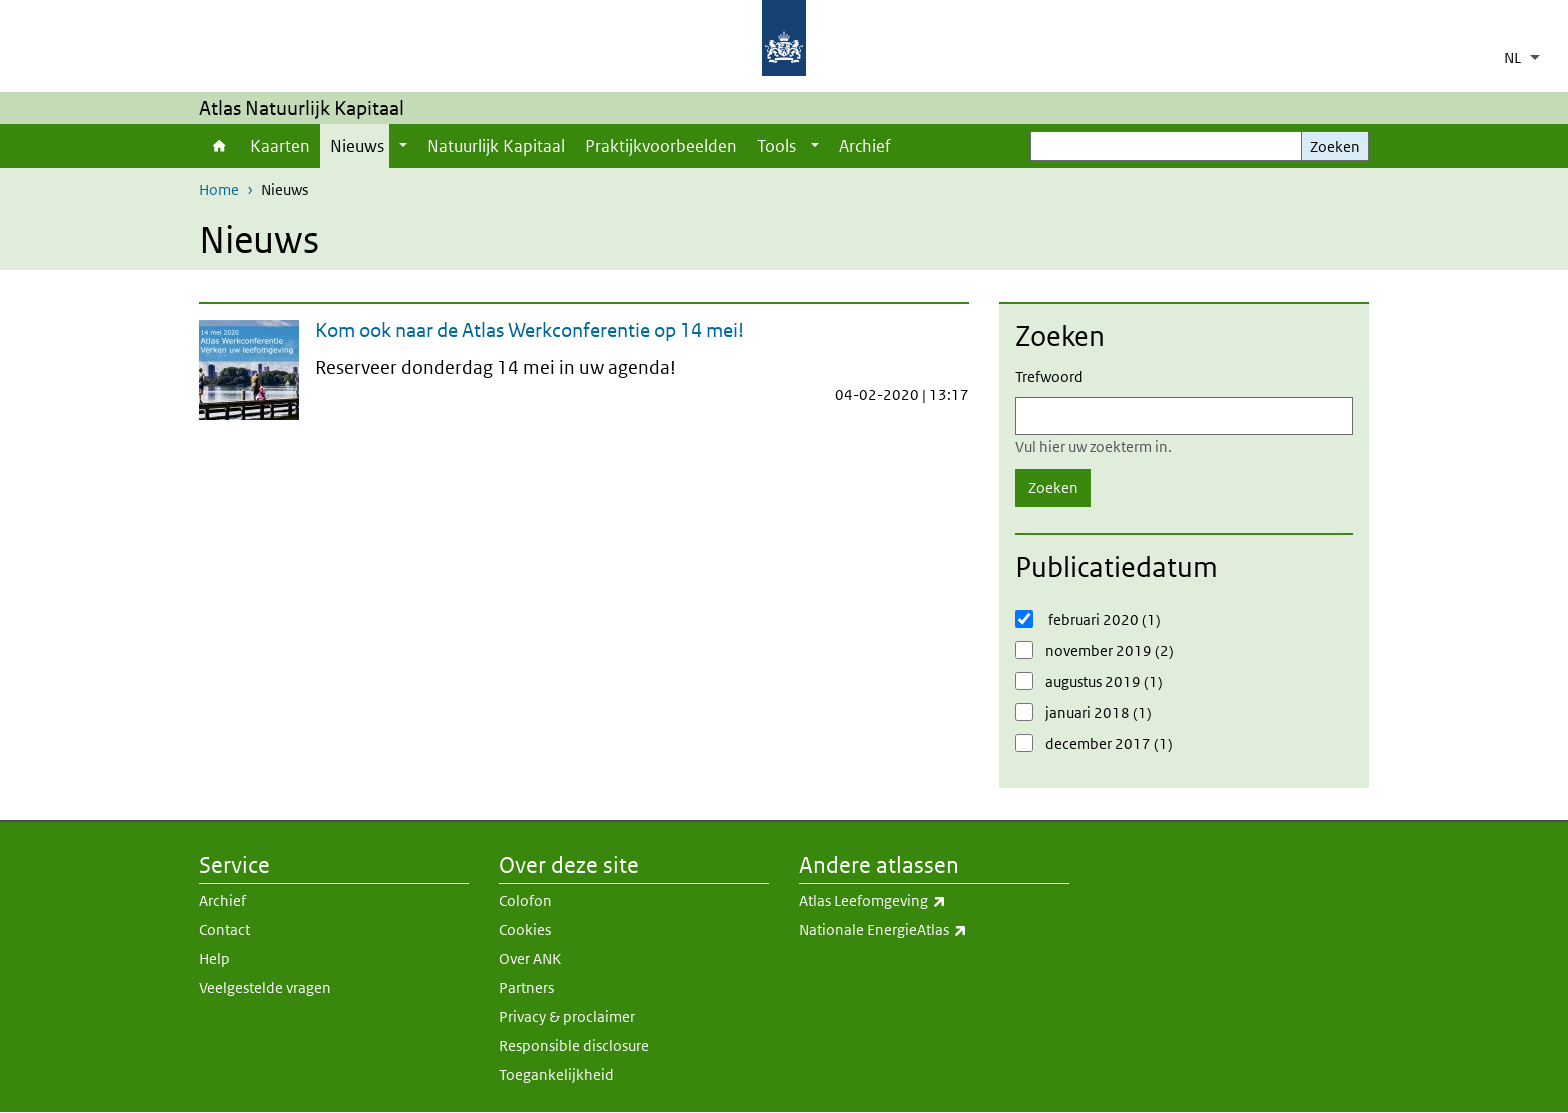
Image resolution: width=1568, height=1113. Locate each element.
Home (219, 146)
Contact (224, 929)
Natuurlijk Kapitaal (496, 146)
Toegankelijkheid (556, 1074)
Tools (776, 146)
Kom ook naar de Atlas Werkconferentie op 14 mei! (529, 330)
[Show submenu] (403, 146)
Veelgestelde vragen (265, 987)
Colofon (525, 900)
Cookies (525, 929)
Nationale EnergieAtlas (934, 930)
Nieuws (357, 146)
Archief (865, 146)
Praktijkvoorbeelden (661, 146)
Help (214, 958)
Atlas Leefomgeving (934, 901)
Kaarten (280, 146)
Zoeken (1335, 146)
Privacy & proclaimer (567, 1016)
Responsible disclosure (574, 1045)
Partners (526, 987)
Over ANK (530, 958)
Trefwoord (1049, 376)
